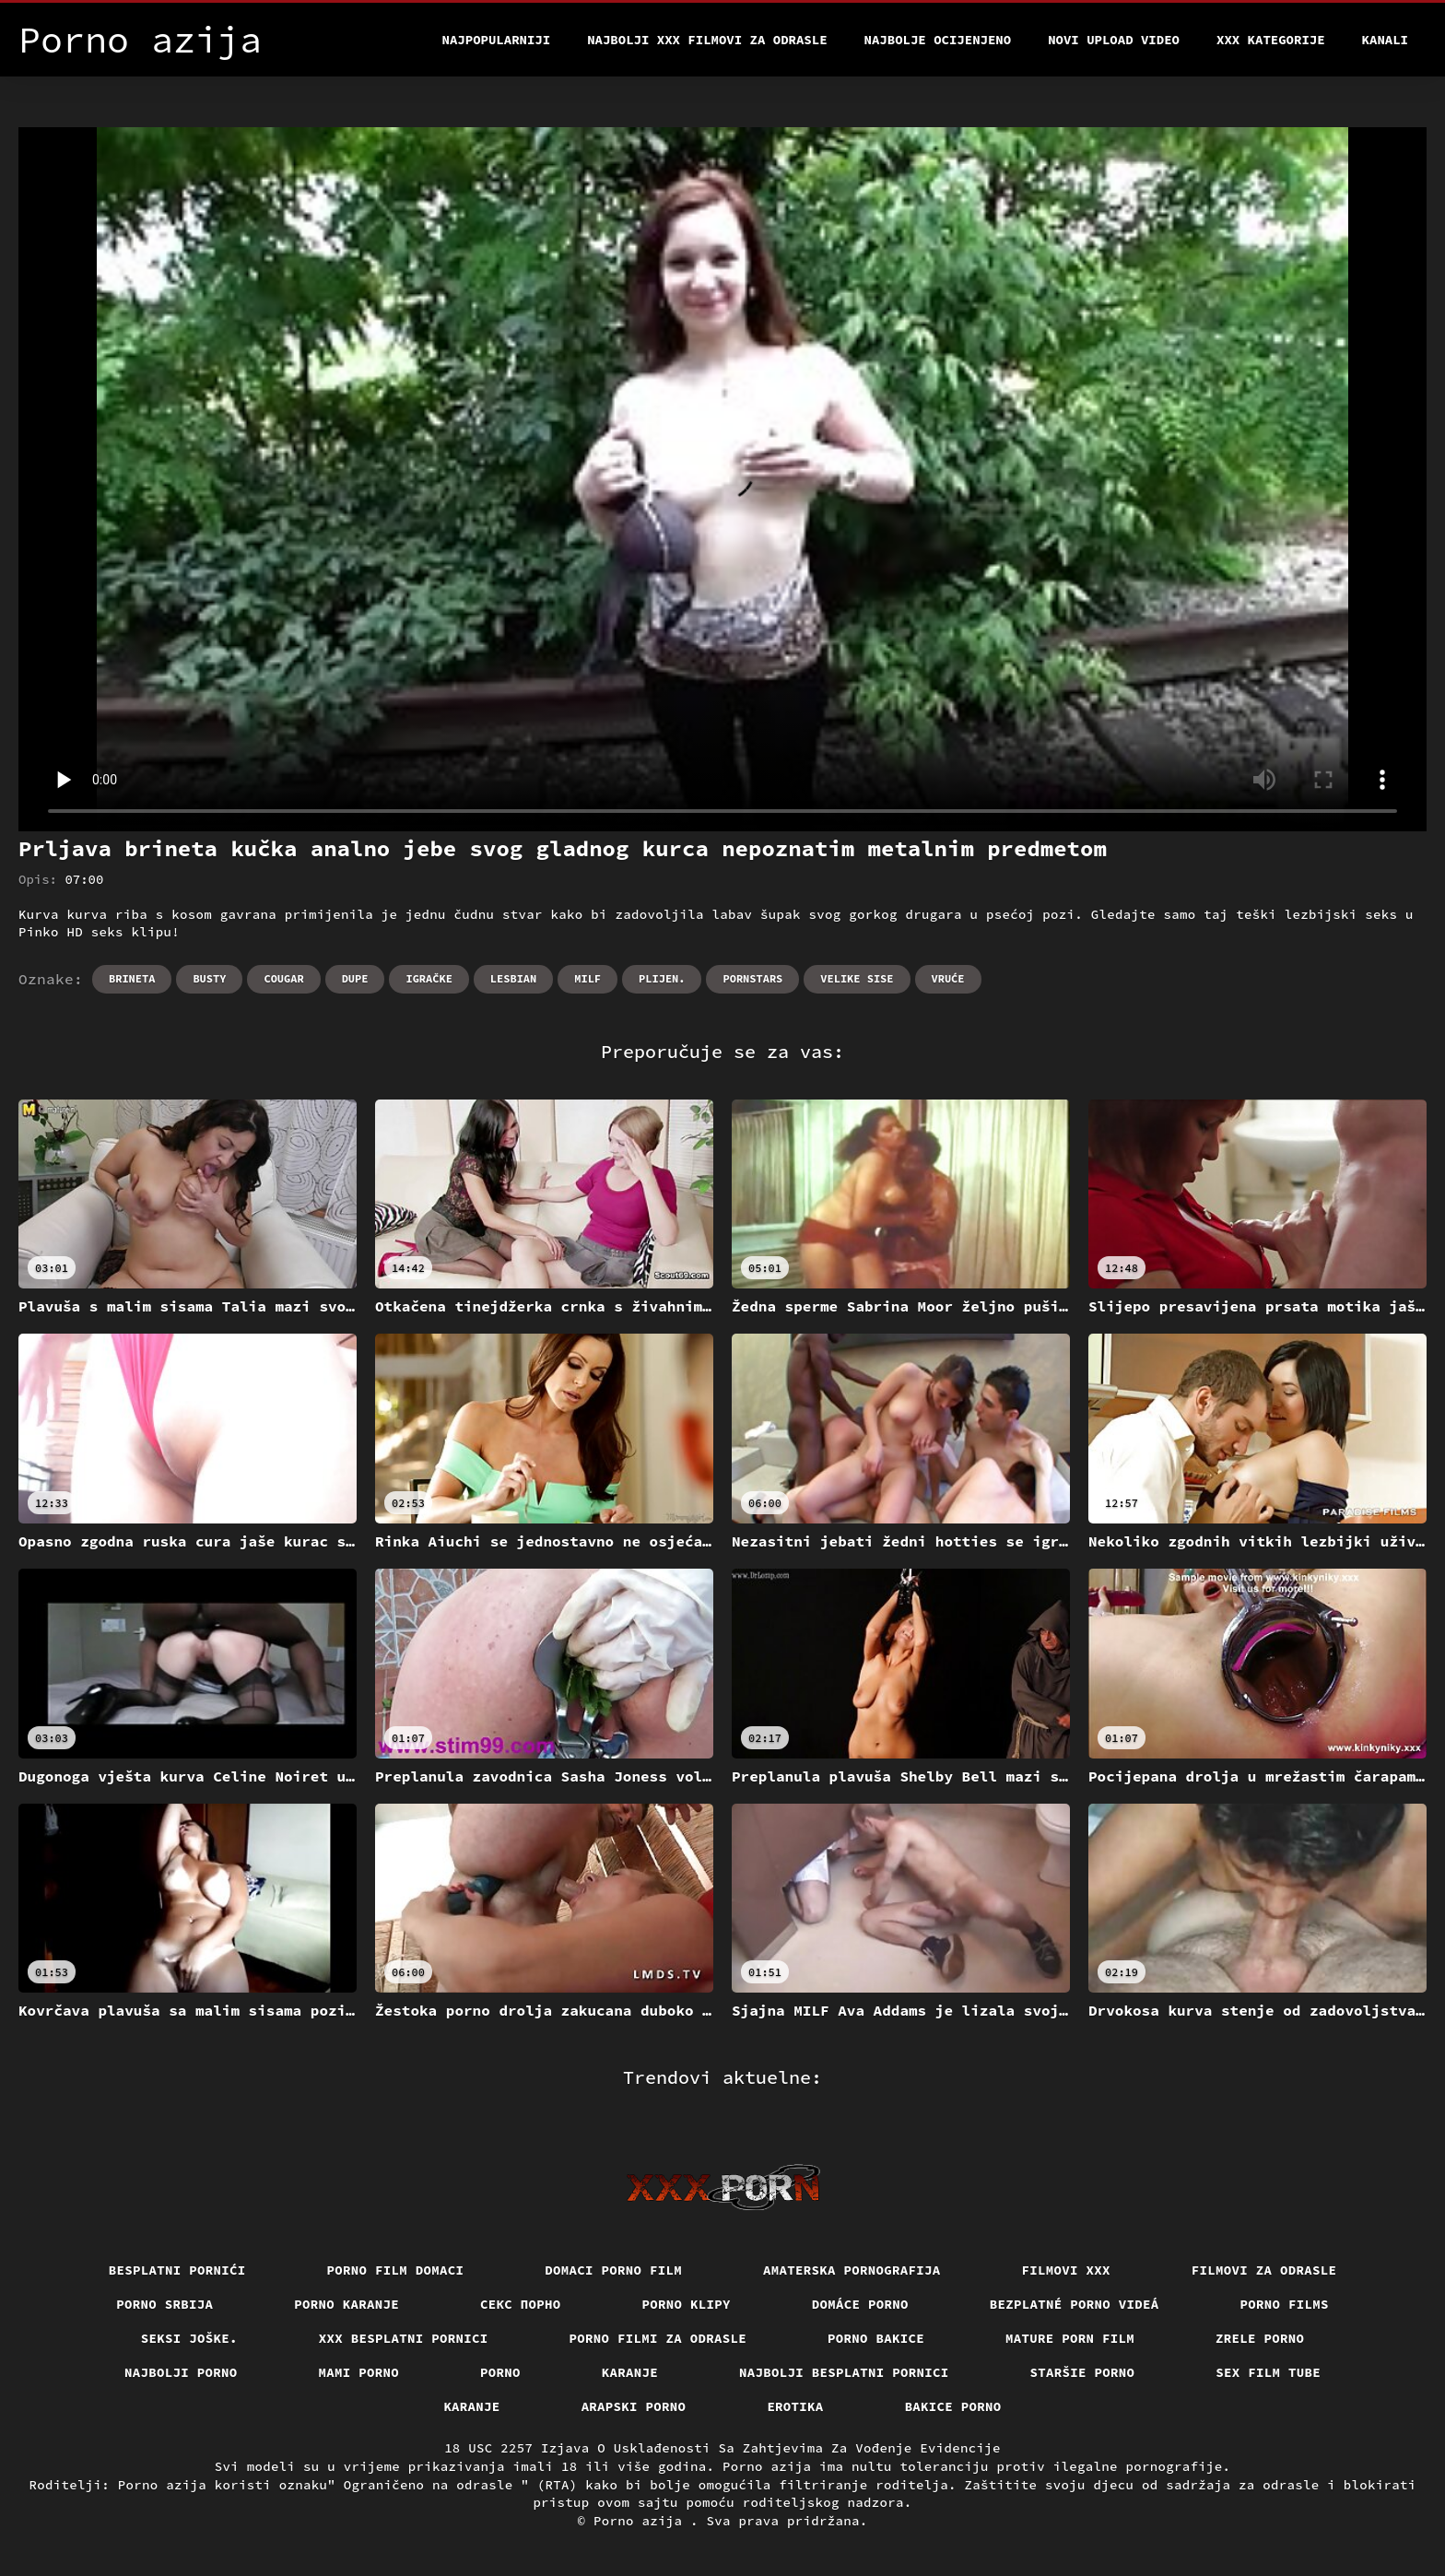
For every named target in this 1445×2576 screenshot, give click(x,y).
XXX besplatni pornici (403, 2338)
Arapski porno (634, 2406)
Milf (587, 978)
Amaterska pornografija (852, 2270)
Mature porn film (1069, 2338)
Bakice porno (953, 2406)
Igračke (428, 978)
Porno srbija (164, 2304)
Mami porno (359, 2372)
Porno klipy (686, 2304)
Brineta (132, 978)
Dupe (355, 978)
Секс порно (520, 2304)
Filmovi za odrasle (1264, 2270)
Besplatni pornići (177, 2270)
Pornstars (752, 978)
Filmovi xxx (1066, 2270)
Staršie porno (1082, 2372)
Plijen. (662, 978)
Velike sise (856, 978)
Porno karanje (346, 2304)
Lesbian (513, 978)
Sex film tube (1268, 2372)
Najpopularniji (496, 39)
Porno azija (641, 2520)
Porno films (1284, 2304)
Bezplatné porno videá (1074, 2304)
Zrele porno (1260, 2338)
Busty (209, 978)
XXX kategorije (1270, 39)
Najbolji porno (181, 2372)
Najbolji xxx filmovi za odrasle (707, 39)
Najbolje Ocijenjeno (938, 39)
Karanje (630, 2372)
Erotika (795, 2406)
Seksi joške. (189, 2338)
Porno (500, 2372)
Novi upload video (1114, 39)
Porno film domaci (395, 2270)
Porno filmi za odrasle (658, 2338)
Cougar (283, 978)
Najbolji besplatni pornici (844, 2372)
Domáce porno (860, 2304)
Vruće (948, 978)
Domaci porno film (613, 2270)
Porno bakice (876, 2338)
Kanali (1385, 39)
